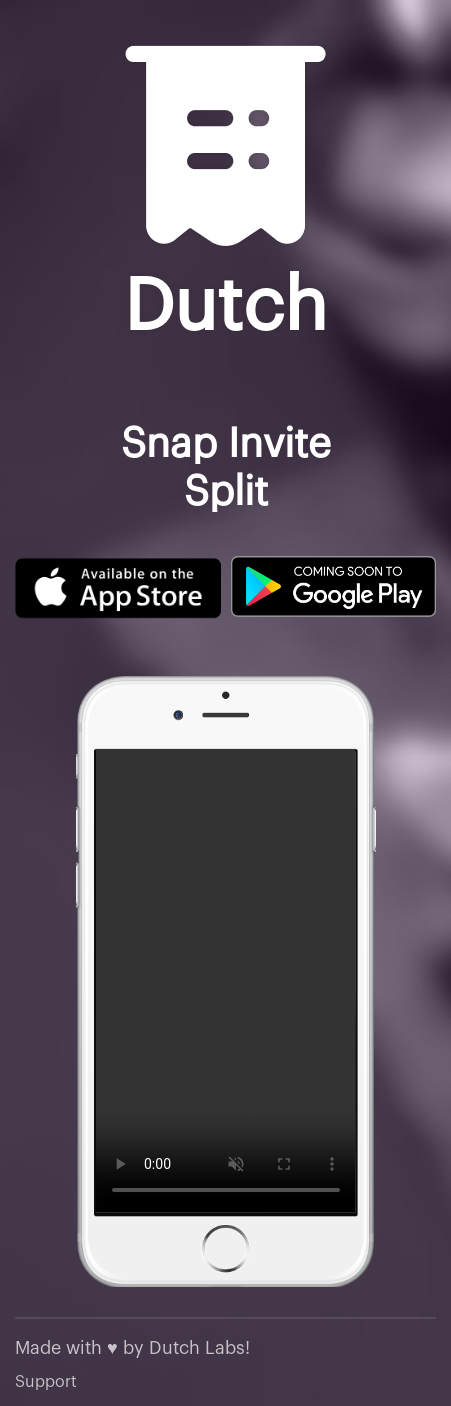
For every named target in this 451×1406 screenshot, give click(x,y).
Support (46, 1382)
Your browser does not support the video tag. (226, 980)
